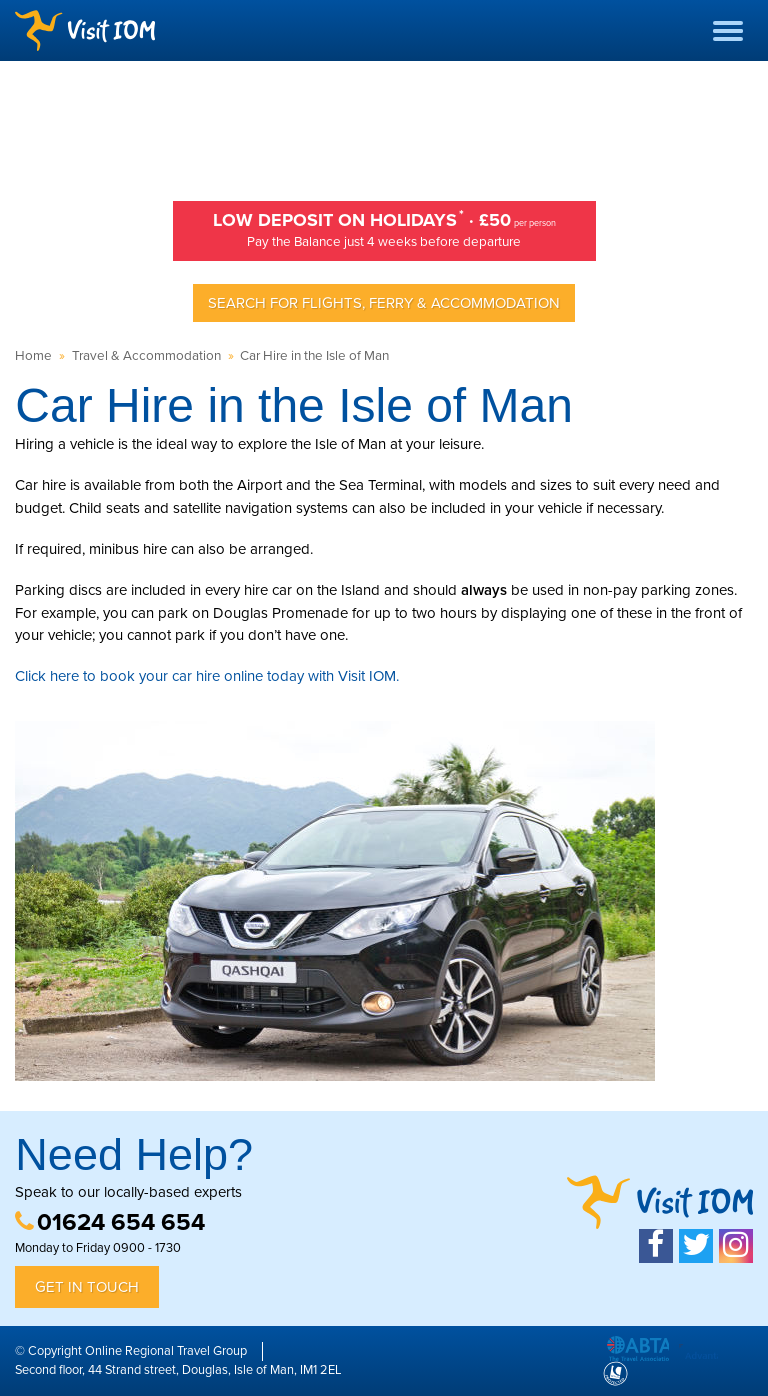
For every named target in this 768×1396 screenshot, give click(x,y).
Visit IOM (85, 30)
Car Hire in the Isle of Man (314, 356)
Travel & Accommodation (146, 356)
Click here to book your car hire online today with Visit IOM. (207, 676)
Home (33, 356)
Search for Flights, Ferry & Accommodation (384, 303)
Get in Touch (87, 1287)
